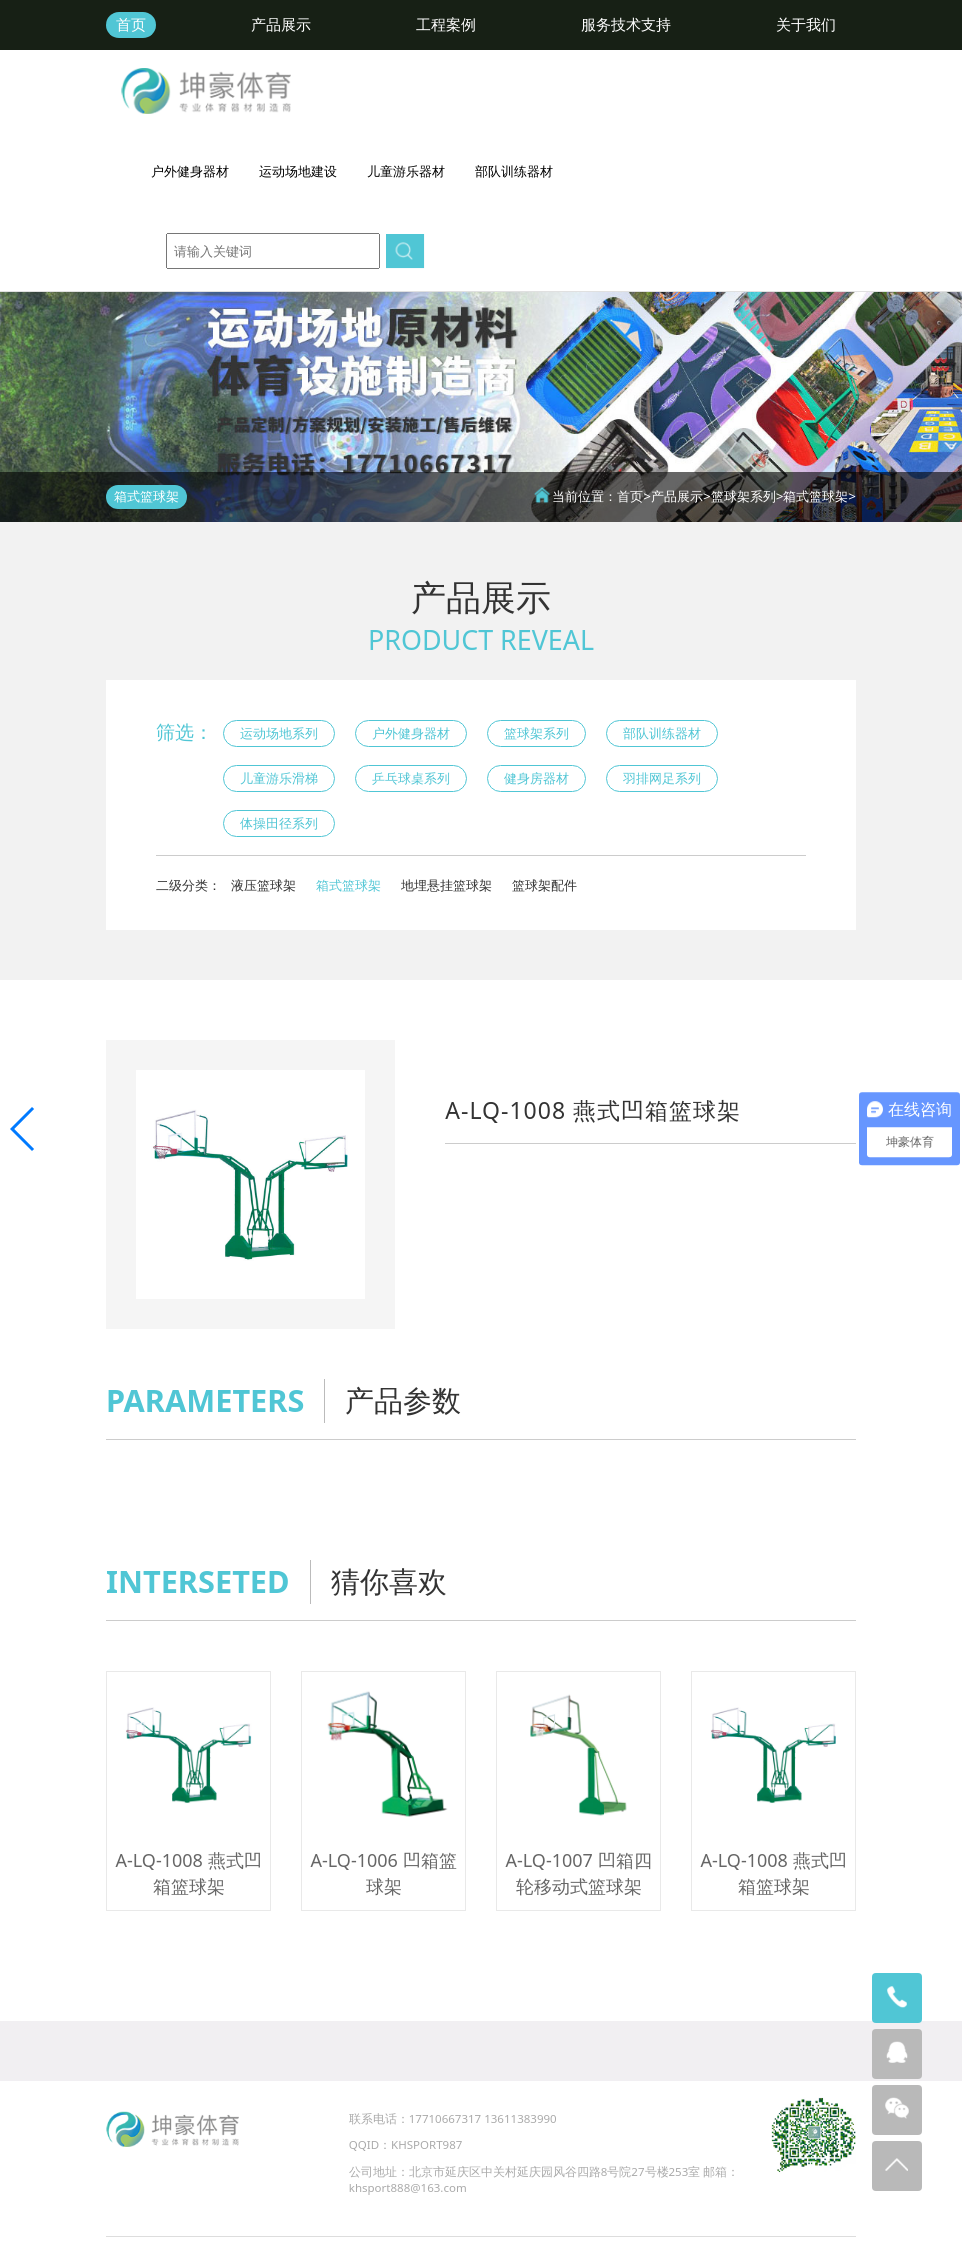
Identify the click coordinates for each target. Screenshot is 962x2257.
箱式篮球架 (815, 496)
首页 (131, 24)
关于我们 (806, 24)
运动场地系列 (279, 733)
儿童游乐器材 (406, 171)
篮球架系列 (743, 496)
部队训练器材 (514, 171)
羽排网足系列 (662, 778)
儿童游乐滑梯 (279, 778)
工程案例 (446, 24)
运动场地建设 (298, 171)
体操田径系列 (279, 823)
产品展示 (281, 24)
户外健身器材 (190, 171)
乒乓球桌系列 (411, 778)
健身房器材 (536, 778)
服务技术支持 (626, 24)
